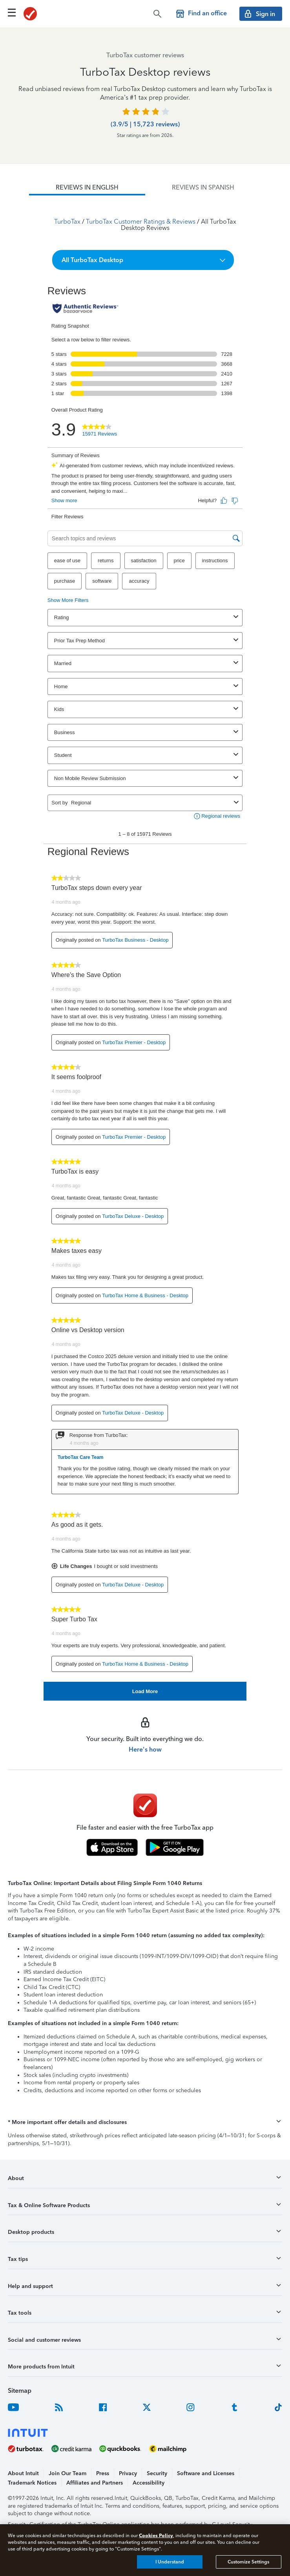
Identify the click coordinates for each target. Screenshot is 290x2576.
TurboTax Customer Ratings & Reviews (140, 221)
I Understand (169, 2562)
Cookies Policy (156, 2535)
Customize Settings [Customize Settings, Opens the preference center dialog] (248, 2562)
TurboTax (67, 221)
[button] (143, 260)
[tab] (87, 187)
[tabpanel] (145, 948)
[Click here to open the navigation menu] (12, 12)
